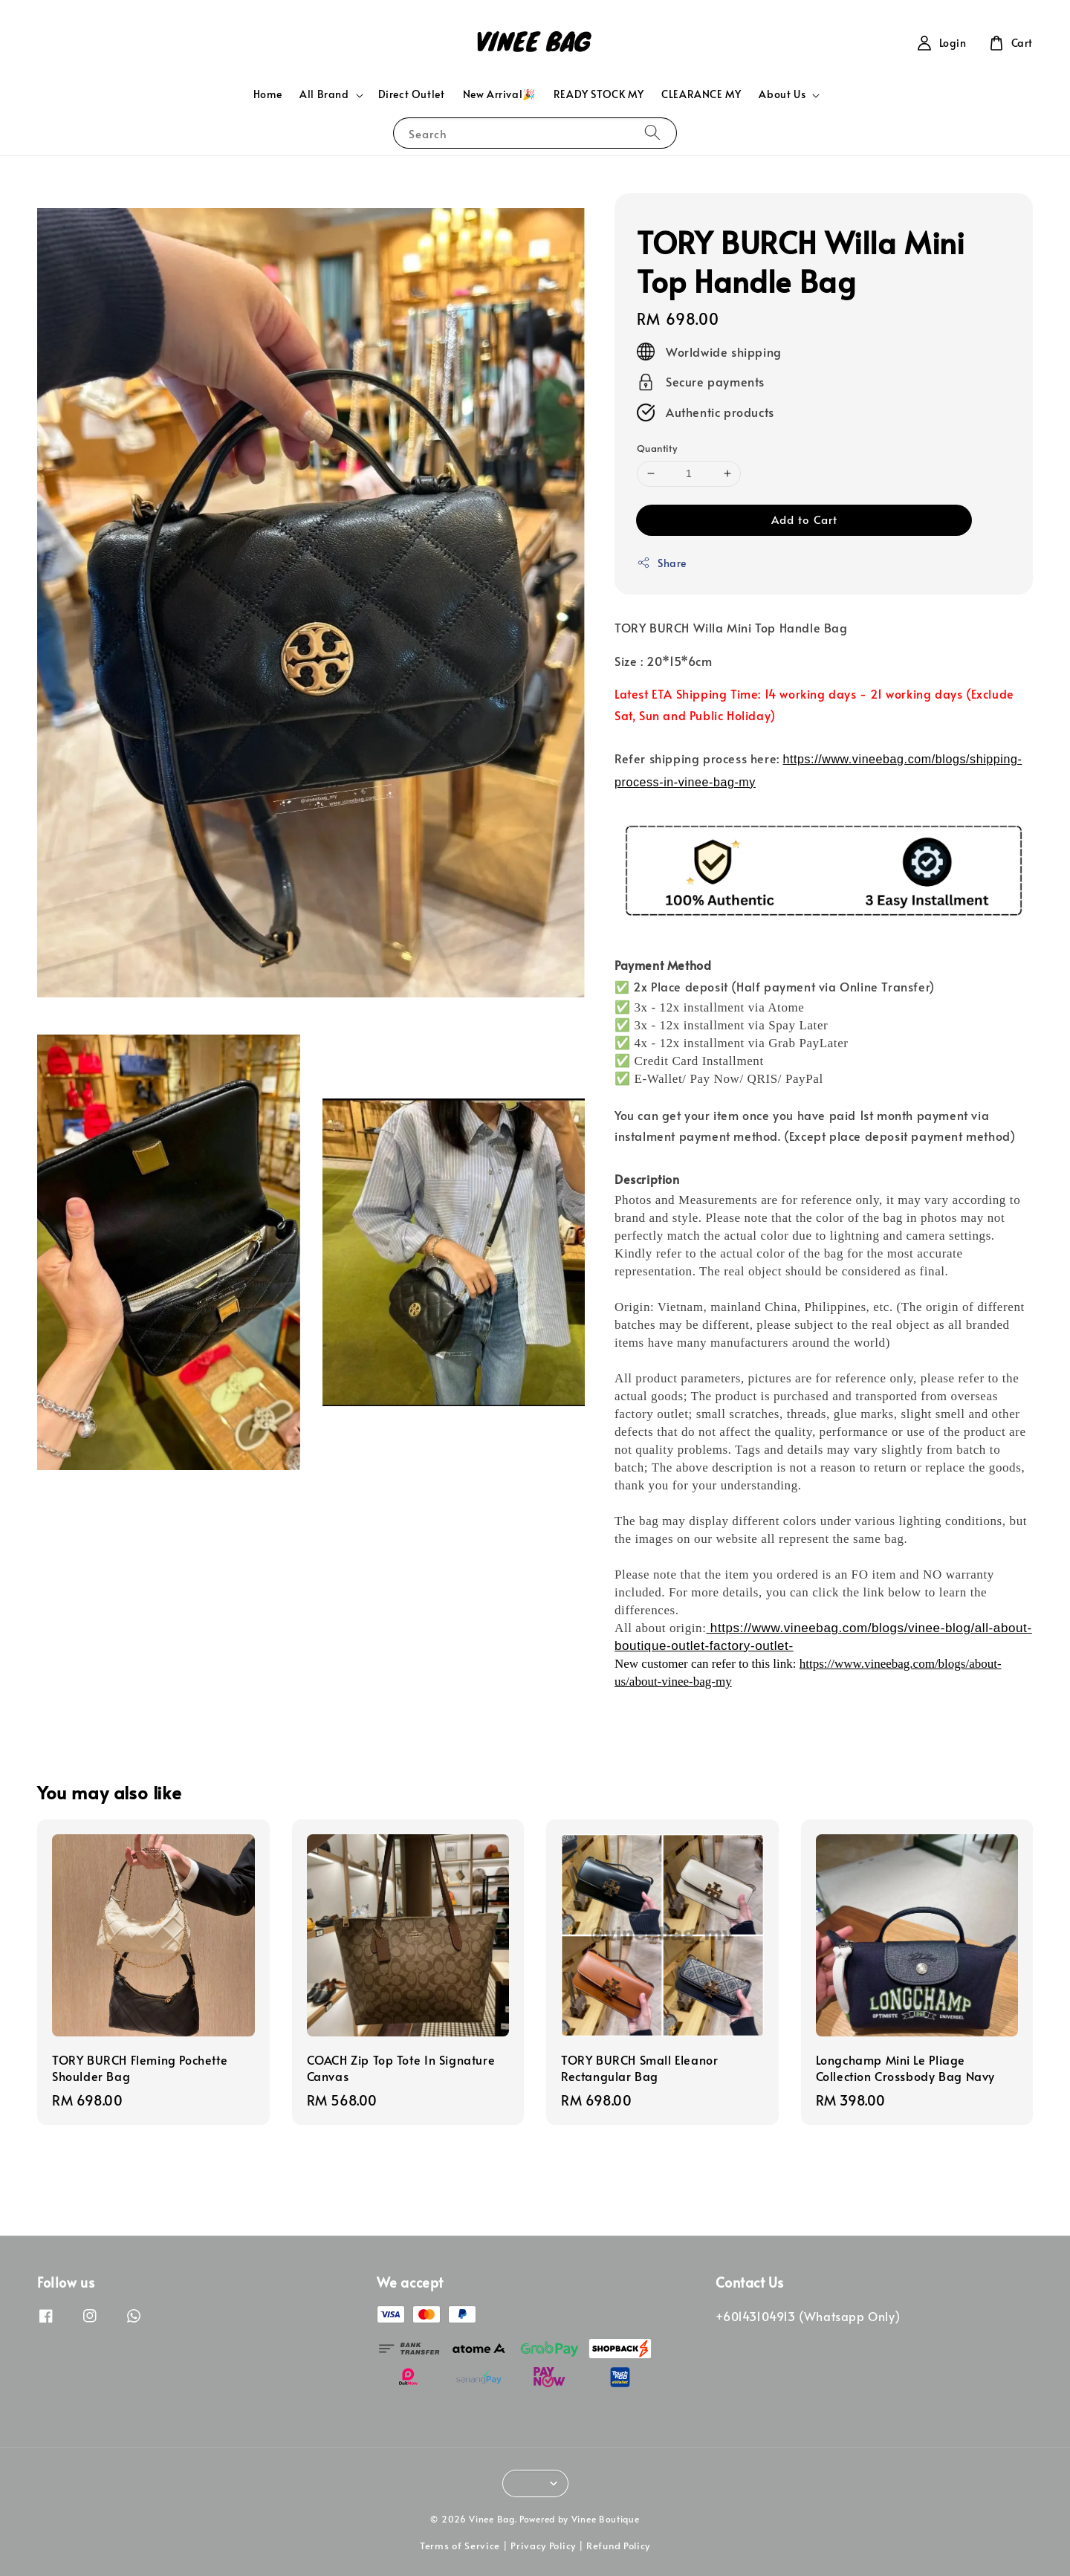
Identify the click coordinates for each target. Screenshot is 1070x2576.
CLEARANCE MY (701, 94)
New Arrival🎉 (499, 94)
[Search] (652, 132)
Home (267, 94)
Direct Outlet (411, 94)
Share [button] (662, 563)
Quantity (657, 448)
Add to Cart (804, 519)
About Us (782, 94)
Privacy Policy (543, 2545)
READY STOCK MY (598, 94)
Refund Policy (618, 2545)
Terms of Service (460, 2545)
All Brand (323, 94)
